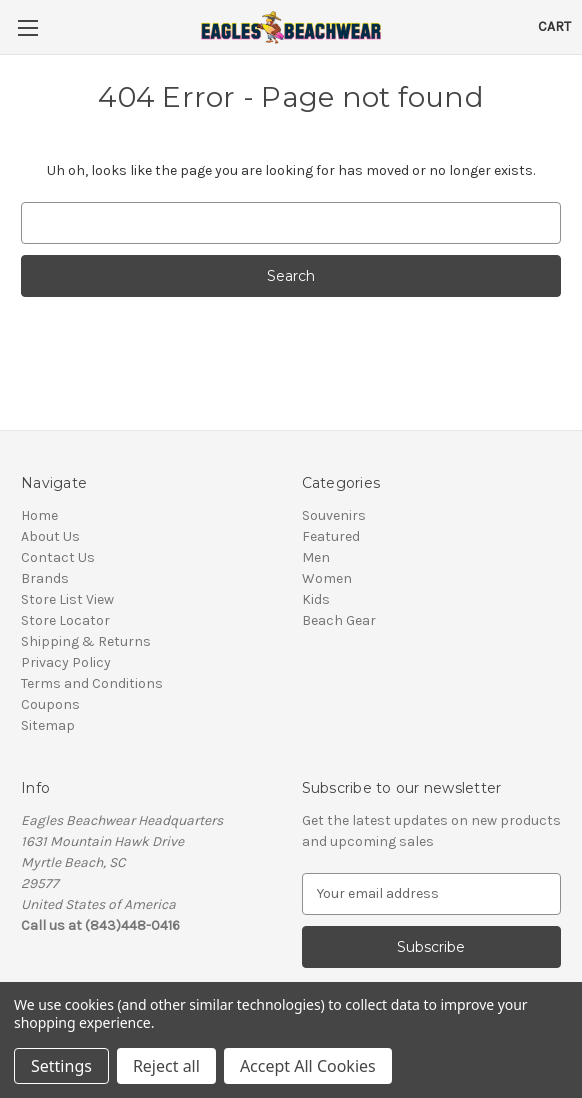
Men (316, 557)
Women (327, 578)
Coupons (50, 704)
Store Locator (65, 620)
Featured (331, 536)
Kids (316, 599)
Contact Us (58, 557)
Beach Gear (339, 620)
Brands (45, 578)
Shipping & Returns (86, 641)
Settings (61, 1066)
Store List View (67, 599)
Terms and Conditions (92, 683)
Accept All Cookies (308, 1066)
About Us (50, 536)
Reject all (166, 1066)
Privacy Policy (66, 662)
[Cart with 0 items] (554, 26)
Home (39, 515)
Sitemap (48, 725)
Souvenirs (334, 515)
